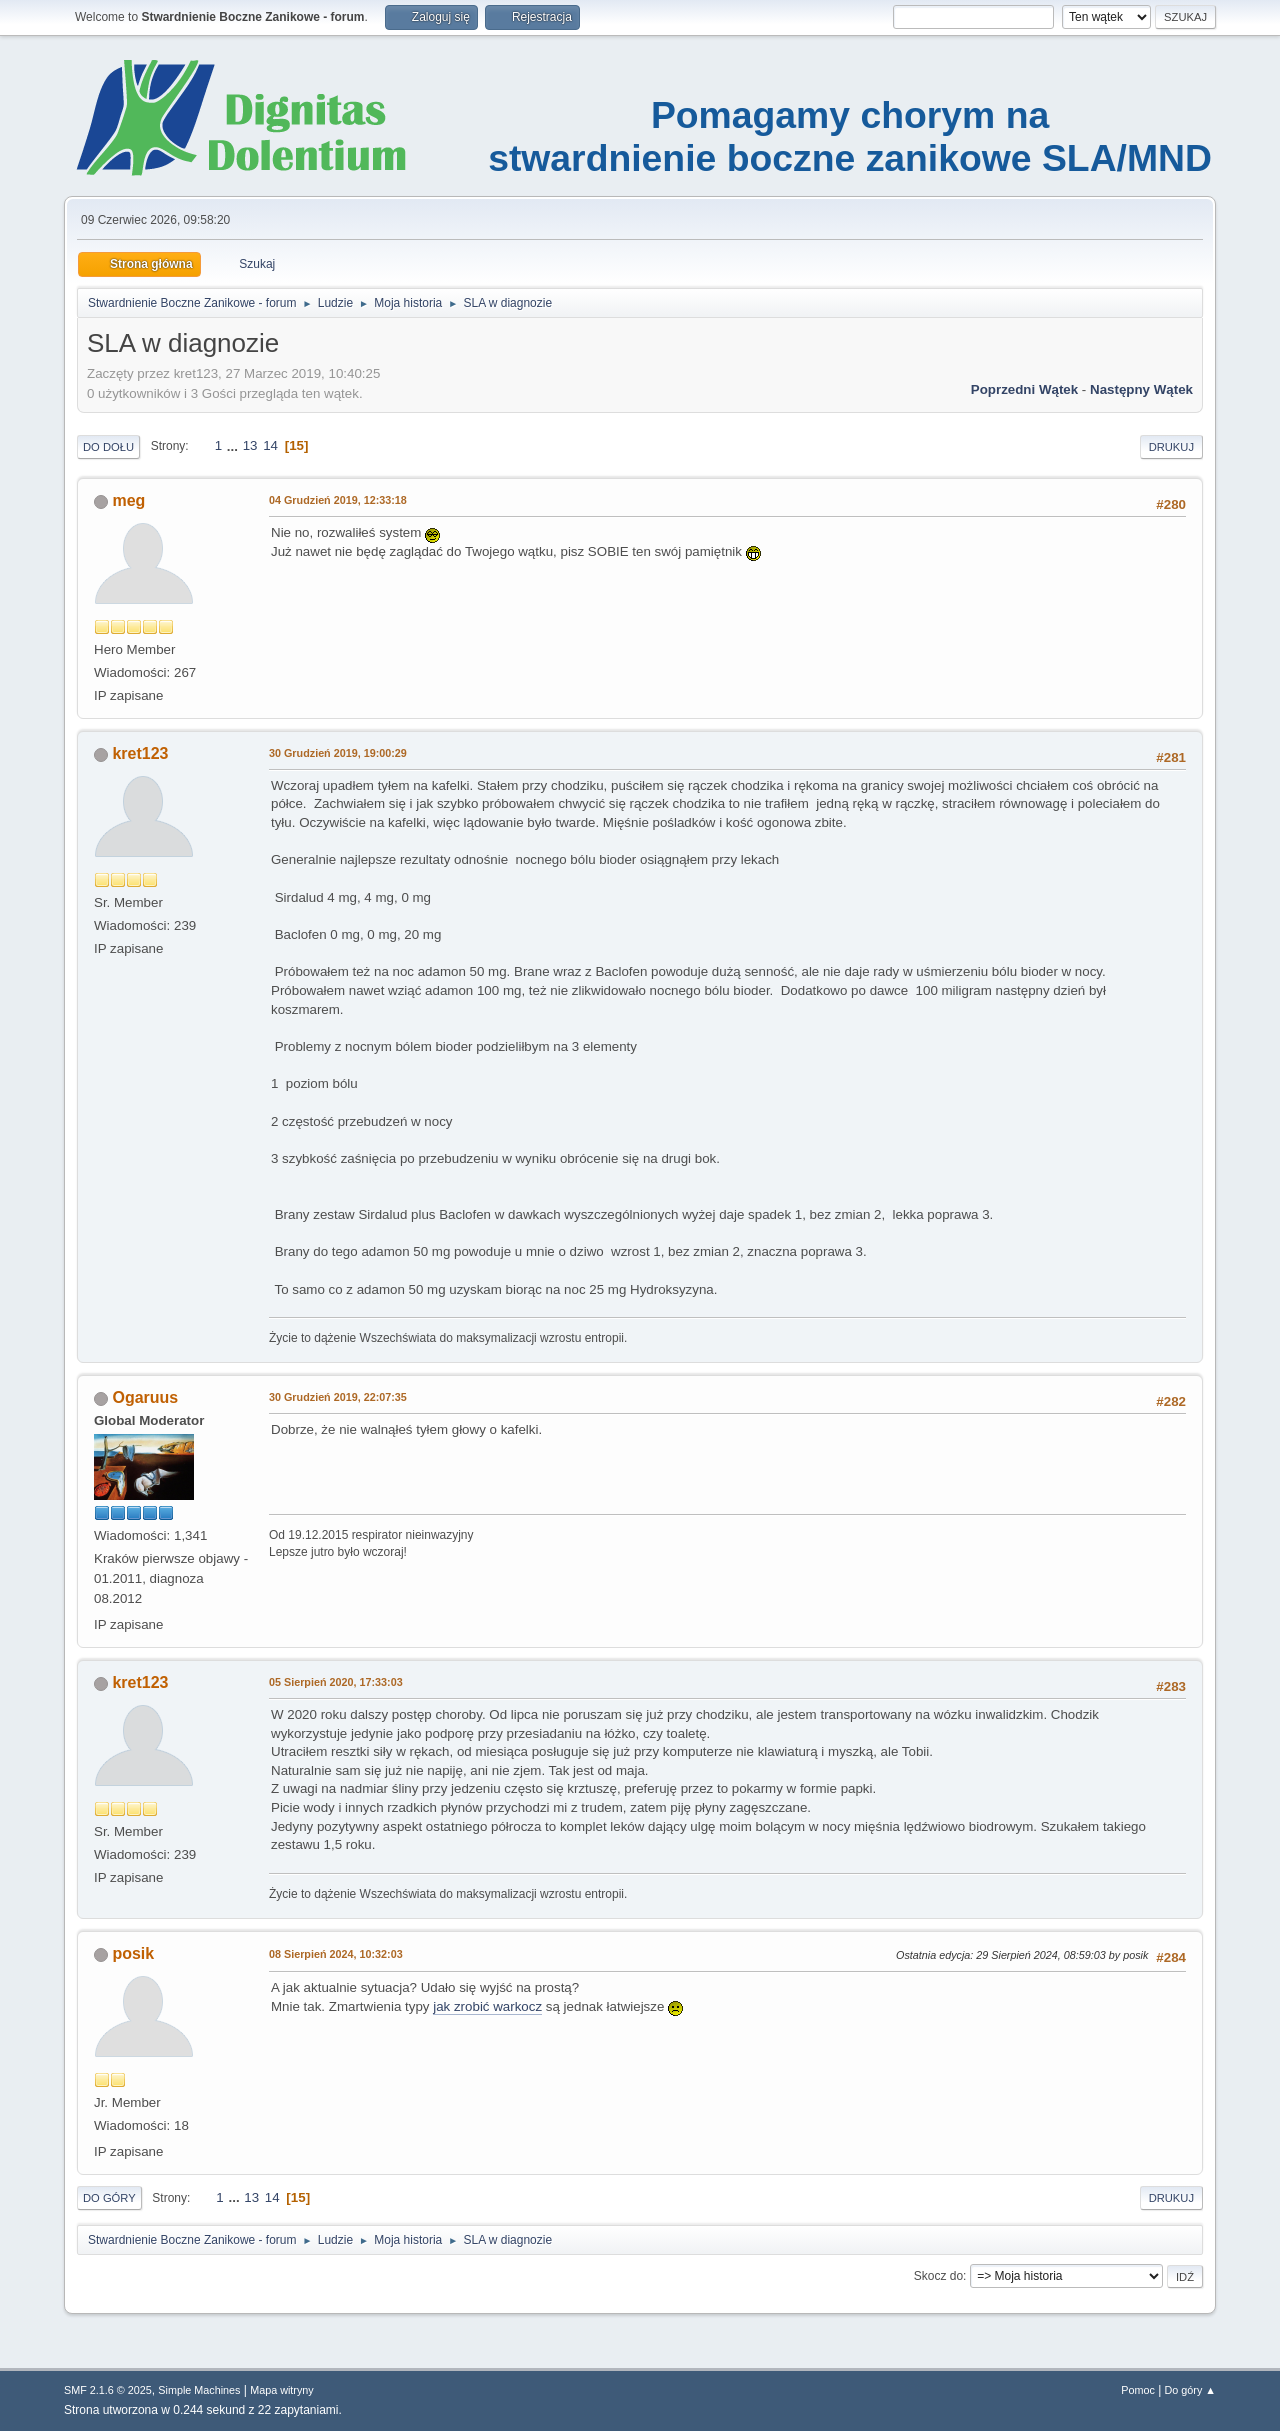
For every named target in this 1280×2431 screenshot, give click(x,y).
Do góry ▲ (1190, 2390)
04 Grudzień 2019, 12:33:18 (338, 500)
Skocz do (938, 2276)
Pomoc (1138, 2390)
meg (128, 500)
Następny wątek (1141, 389)
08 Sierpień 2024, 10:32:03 (336, 1954)
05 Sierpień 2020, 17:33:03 (336, 1682)
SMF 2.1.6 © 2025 (108, 2390)
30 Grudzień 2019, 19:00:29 (338, 753)
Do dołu (108, 447)
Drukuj (1171, 447)
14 (270, 445)
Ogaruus (145, 1397)
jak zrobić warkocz (487, 2006)
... (234, 445)
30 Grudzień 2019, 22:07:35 (338, 1397)
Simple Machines (199, 2390)
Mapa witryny (282, 2390)
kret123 (140, 753)
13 (250, 445)
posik (133, 1953)
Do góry (109, 2198)
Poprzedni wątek (1024, 389)
